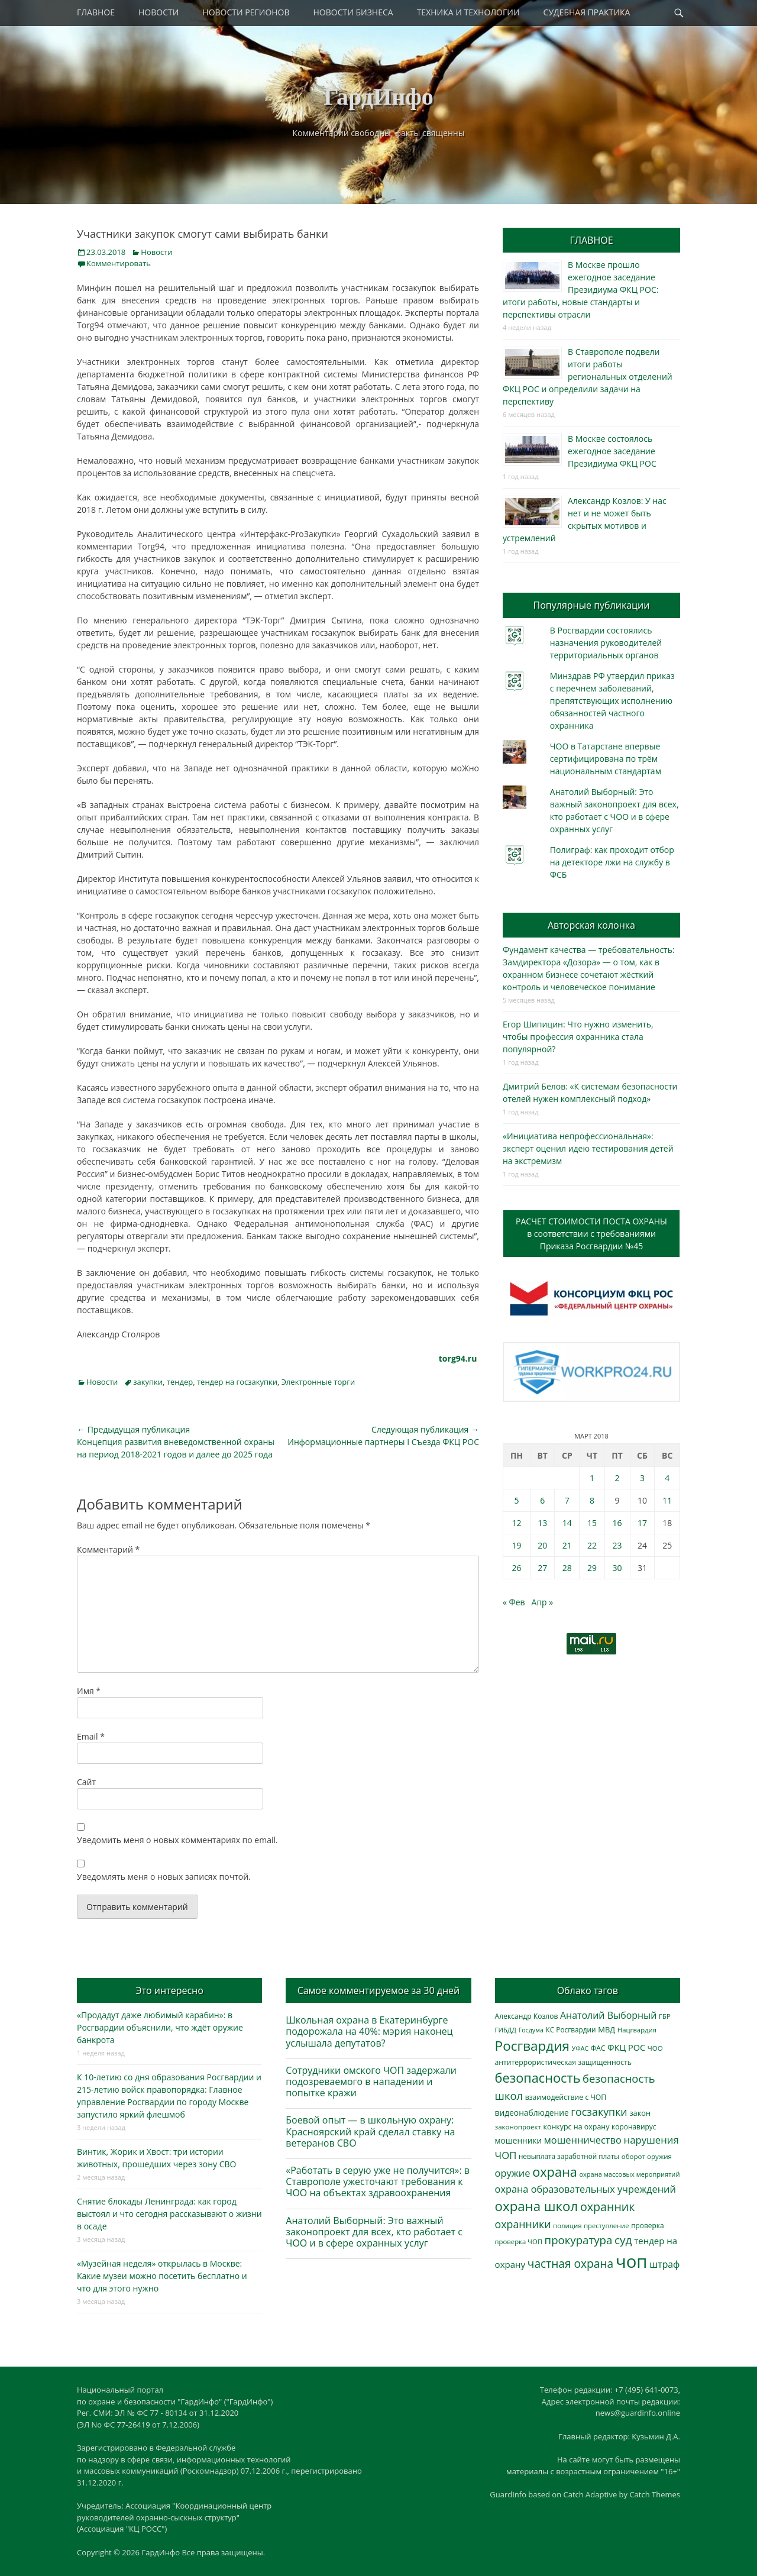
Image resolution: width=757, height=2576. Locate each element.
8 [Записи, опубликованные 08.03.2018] (592, 1500)
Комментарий (108, 1549)
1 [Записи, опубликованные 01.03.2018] (592, 1477)
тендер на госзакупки (237, 1381)
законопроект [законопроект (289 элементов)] (518, 2126)
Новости (156, 252)
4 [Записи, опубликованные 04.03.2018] (667, 1477)
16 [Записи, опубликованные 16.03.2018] (617, 1522)
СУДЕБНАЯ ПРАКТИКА (587, 12)
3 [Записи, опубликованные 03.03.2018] (642, 1477)
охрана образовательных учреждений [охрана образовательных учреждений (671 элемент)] (585, 2189)
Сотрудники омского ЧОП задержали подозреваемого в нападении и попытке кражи (371, 2081)
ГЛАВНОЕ (96, 12)
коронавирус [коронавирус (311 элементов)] (634, 2127)
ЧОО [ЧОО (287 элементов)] (655, 2048)
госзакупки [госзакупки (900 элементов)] (599, 2112)
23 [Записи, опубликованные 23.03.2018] (617, 1545)
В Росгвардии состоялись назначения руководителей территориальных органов (606, 643)
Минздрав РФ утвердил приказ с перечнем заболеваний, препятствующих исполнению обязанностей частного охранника (612, 700)
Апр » (543, 1602)
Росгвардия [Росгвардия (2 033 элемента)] (532, 2046)
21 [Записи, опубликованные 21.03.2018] (567, 1545)
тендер (180, 1381)
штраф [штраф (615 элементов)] (664, 2264)
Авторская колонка (591, 925)
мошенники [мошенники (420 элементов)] (518, 2140)
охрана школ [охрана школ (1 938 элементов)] (536, 2206)
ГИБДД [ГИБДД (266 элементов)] (505, 2029)
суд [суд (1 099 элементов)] (623, 2240)
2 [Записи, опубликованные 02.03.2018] (617, 1477)
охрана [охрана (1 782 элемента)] (554, 2171)
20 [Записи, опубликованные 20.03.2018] (542, 1545)
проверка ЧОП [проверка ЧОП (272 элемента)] (518, 2241)
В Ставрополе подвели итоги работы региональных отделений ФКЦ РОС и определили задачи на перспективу (587, 376)
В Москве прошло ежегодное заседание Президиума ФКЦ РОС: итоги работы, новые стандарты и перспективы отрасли (580, 289)
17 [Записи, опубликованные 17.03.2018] (642, 1522)
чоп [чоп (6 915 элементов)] (632, 2261)
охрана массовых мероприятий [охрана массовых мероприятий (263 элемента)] (629, 2174)
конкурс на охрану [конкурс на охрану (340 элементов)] (576, 2127)
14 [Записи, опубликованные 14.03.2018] (567, 1522)
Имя (89, 1690)
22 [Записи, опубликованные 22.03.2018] (592, 1545)
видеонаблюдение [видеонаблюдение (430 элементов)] (532, 2112)
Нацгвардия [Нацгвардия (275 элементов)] (636, 2029)
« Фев (514, 1602)
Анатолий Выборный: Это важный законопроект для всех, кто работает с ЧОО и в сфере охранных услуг (374, 2231)
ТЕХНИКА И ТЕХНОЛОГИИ (468, 12)
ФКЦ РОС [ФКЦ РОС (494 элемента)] (626, 2047)
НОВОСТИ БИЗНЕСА (353, 12)
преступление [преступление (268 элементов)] (606, 2225)
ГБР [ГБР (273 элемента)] (665, 2016)
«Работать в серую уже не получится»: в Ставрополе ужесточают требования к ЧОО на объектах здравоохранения (378, 2181)
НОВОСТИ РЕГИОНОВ (245, 12)
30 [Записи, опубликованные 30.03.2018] (617, 1567)
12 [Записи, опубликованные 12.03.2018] (516, 1522)
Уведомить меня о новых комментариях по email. (177, 1839)
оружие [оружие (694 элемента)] (512, 2173)
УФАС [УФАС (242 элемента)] (580, 2048)
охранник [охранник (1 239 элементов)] (607, 2207)
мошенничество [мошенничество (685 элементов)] (583, 2140)
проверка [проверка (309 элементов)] (647, 2226)
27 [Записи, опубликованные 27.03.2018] (542, 1567)
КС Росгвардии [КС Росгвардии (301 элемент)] (571, 2029)
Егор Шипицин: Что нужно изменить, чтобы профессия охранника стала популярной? (578, 1037)
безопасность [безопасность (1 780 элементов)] (538, 2077)
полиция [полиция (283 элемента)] (567, 2225)
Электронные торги (318, 1381)
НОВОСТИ (158, 12)
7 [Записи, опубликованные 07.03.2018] (567, 1500)
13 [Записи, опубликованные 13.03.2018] (542, 1522)
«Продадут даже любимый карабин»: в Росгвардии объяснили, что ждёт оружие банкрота (160, 2027)
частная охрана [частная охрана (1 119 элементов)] (571, 2263)
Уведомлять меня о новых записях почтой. (164, 1876)
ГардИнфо (378, 96)
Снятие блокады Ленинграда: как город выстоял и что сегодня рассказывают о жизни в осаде (169, 2214)
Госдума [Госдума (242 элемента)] (531, 2030)
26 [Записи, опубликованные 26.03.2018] (516, 1567)
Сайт (86, 1782)
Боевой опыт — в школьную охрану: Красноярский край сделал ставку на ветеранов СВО (370, 2131)
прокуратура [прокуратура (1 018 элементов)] (579, 2239)
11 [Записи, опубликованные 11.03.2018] (667, 1500)
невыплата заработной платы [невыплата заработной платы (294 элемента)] (569, 2156)
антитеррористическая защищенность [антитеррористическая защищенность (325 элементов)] (563, 2062)
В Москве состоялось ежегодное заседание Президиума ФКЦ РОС (612, 451)
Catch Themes (654, 2494)
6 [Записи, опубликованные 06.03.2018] (542, 1500)
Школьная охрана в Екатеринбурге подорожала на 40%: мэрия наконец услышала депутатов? (369, 2031)
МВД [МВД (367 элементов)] (606, 2029)
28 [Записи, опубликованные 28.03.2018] (567, 1567)
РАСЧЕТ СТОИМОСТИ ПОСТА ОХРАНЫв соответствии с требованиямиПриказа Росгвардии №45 (591, 1234)
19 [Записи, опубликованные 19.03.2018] (516, 1545)
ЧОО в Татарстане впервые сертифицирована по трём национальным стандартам (605, 759)
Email (91, 1736)
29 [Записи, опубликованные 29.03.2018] (592, 1567)
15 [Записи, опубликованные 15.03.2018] (592, 1522)
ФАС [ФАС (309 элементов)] (598, 2048)
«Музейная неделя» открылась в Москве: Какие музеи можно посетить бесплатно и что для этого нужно (162, 2276)
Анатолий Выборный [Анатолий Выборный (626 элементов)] (608, 2015)
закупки (148, 1381)
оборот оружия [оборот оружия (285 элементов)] (647, 2156)
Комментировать (118, 263)
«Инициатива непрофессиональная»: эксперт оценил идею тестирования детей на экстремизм (588, 1148)
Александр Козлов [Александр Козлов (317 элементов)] (526, 2016)
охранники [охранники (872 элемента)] (523, 2224)
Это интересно (169, 1990)
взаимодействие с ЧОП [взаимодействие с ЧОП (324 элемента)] (566, 2097)
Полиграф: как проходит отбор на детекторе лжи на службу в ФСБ (612, 862)
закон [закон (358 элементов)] (640, 2113)
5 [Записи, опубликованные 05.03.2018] (516, 1500)
